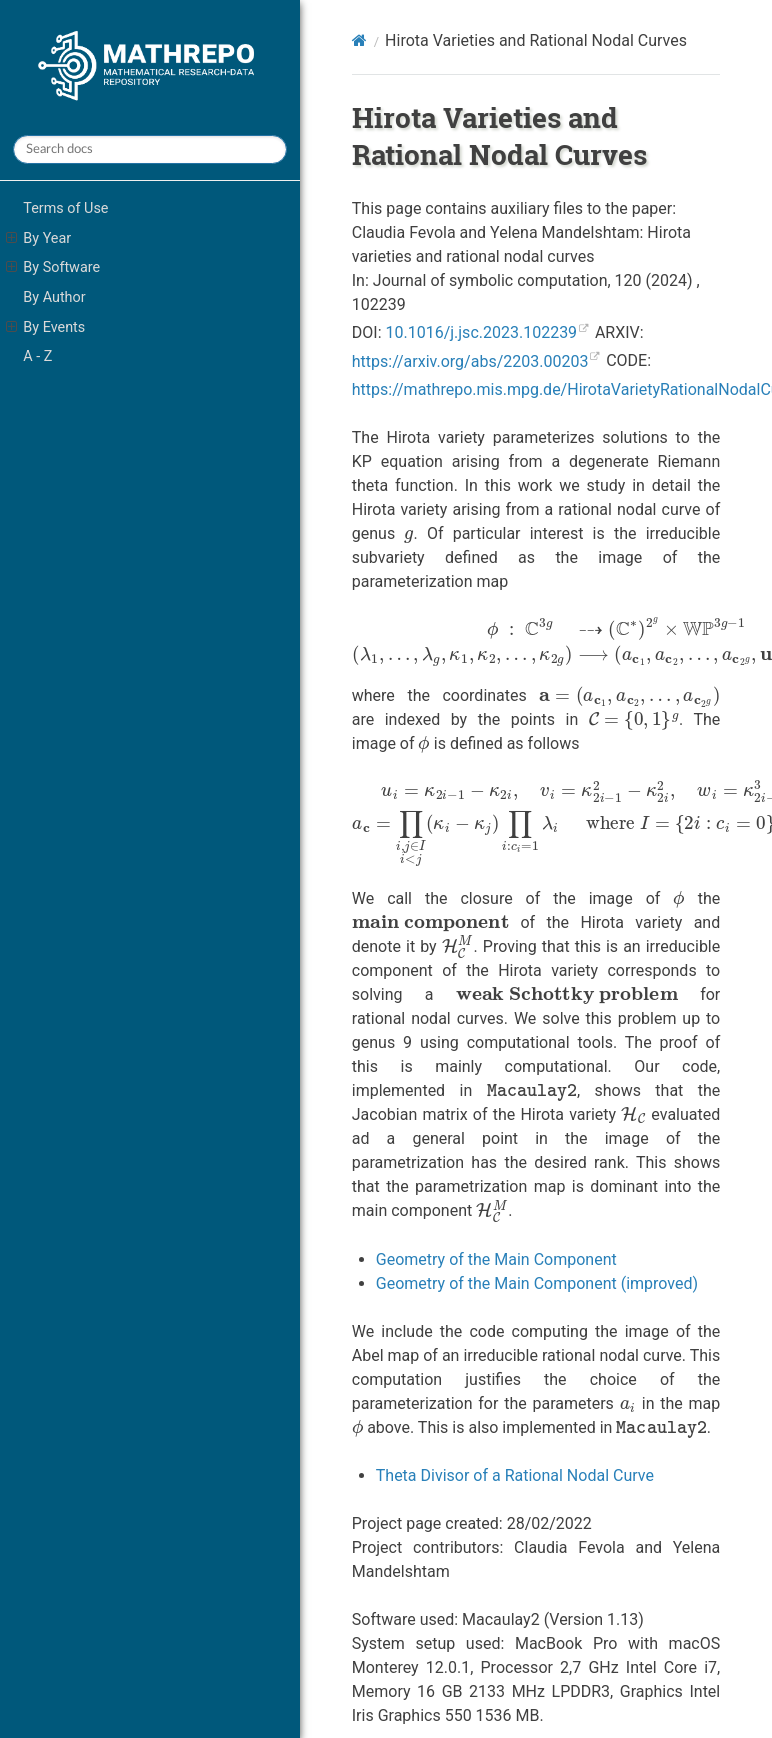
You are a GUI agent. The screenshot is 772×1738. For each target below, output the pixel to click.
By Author (54, 297)
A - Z (37, 356)
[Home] (359, 40)
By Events (45, 328)
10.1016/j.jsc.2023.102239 (481, 332)
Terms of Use (65, 208)
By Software (53, 268)
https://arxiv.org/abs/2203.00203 (470, 361)
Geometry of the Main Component (496, 1259)
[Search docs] (150, 149)
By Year (38, 239)
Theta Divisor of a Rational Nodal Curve (515, 1475)
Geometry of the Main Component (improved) (537, 1283)
